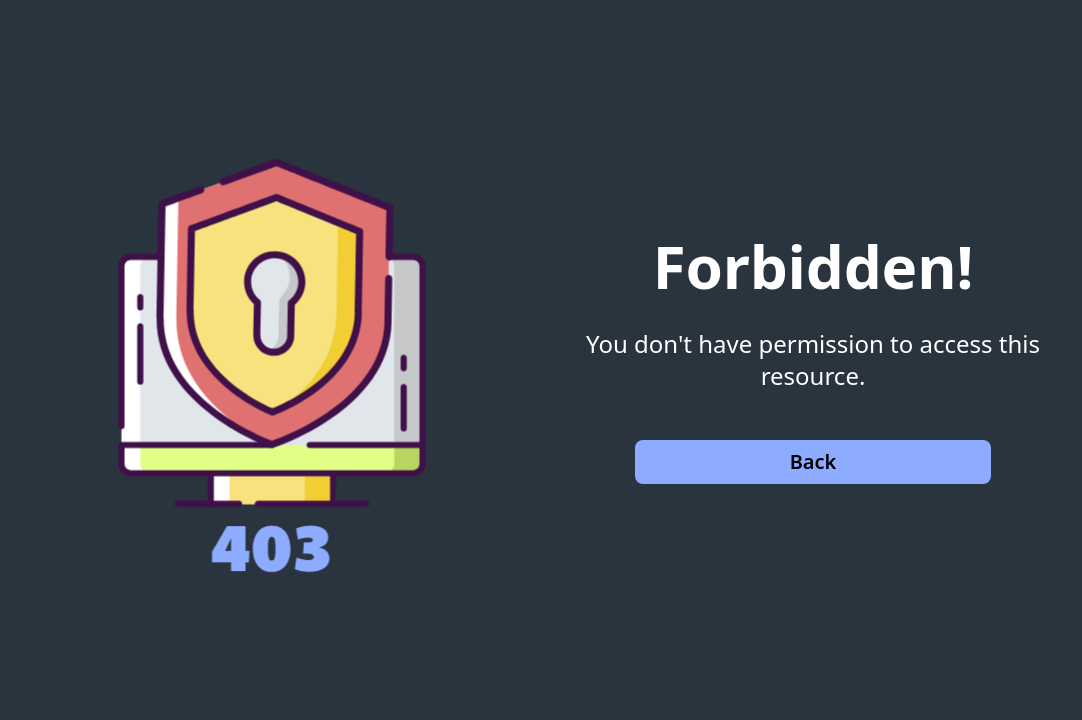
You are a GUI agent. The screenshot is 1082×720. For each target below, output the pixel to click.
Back (813, 461)
